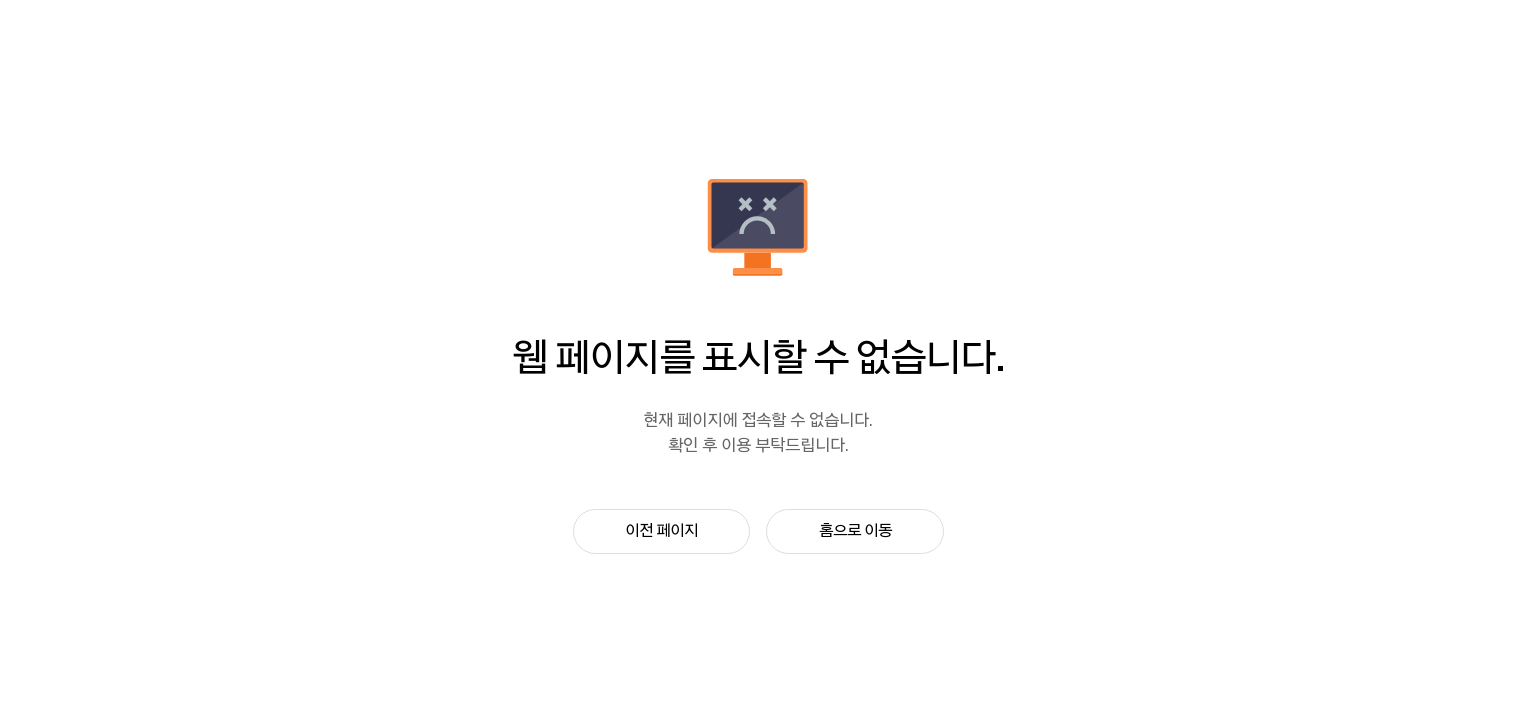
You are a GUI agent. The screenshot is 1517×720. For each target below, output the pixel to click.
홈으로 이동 (855, 530)
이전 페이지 (661, 530)
